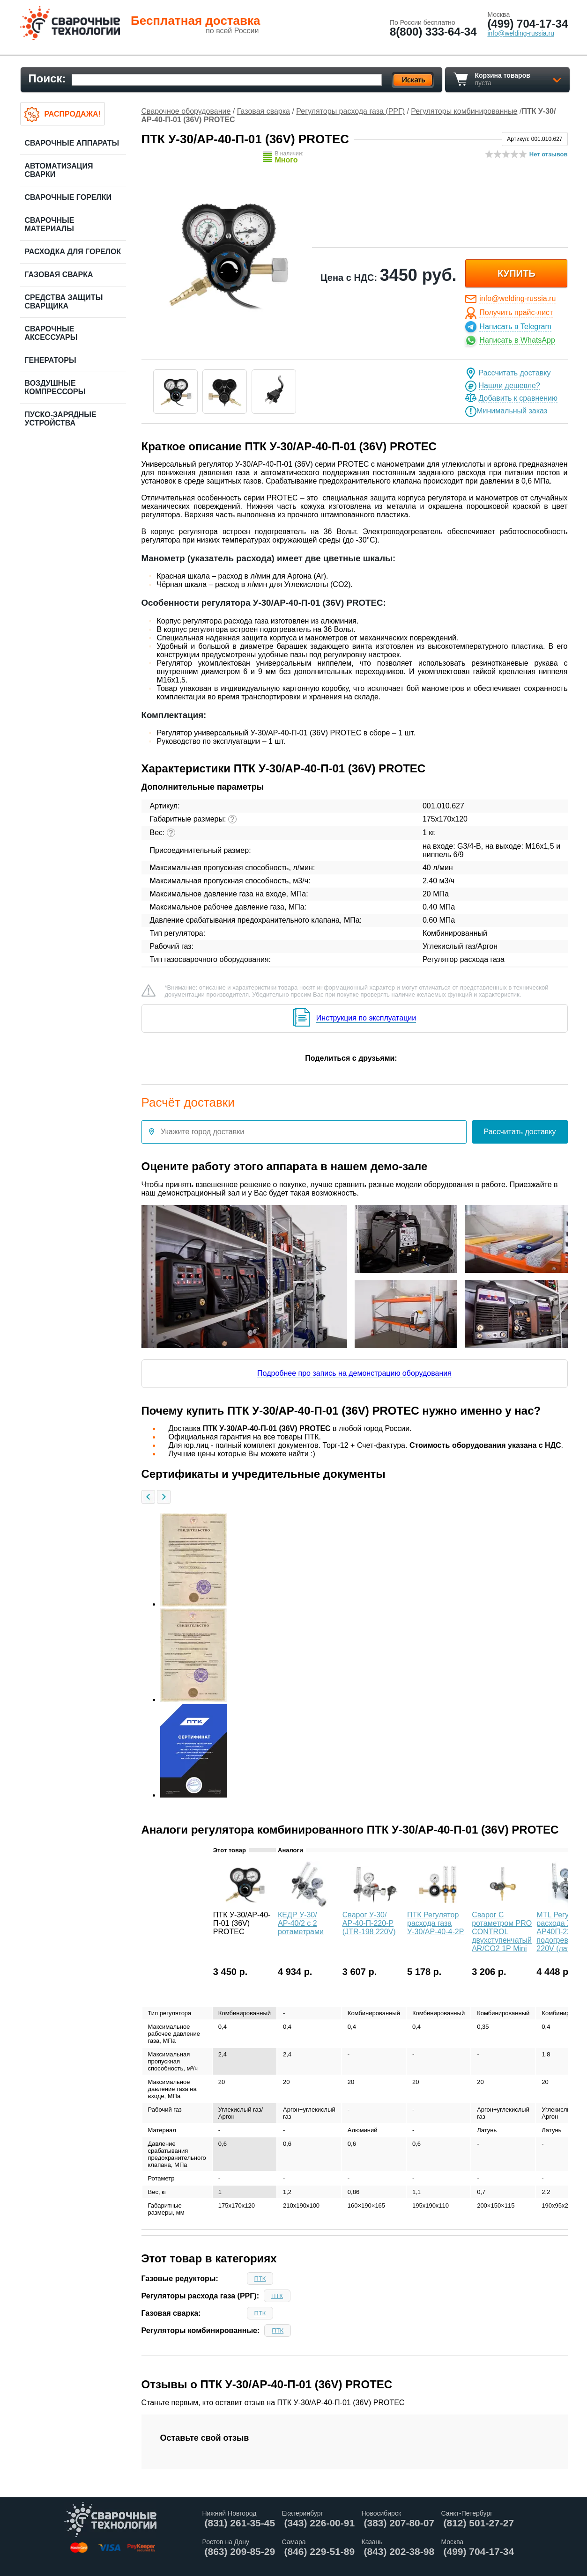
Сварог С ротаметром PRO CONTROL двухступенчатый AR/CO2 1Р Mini (502, 1931)
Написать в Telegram (515, 326)
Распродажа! (73, 114)
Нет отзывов (548, 154)
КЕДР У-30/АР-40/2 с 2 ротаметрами (301, 1923)
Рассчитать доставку (515, 373)
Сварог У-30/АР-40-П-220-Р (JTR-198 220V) (369, 1923)
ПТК (260, 2278)
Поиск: (47, 78)
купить (516, 273)
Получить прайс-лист (516, 312)
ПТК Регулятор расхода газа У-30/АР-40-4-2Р (435, 1923)
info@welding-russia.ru (517, 298)
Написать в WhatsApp (517, 340)
